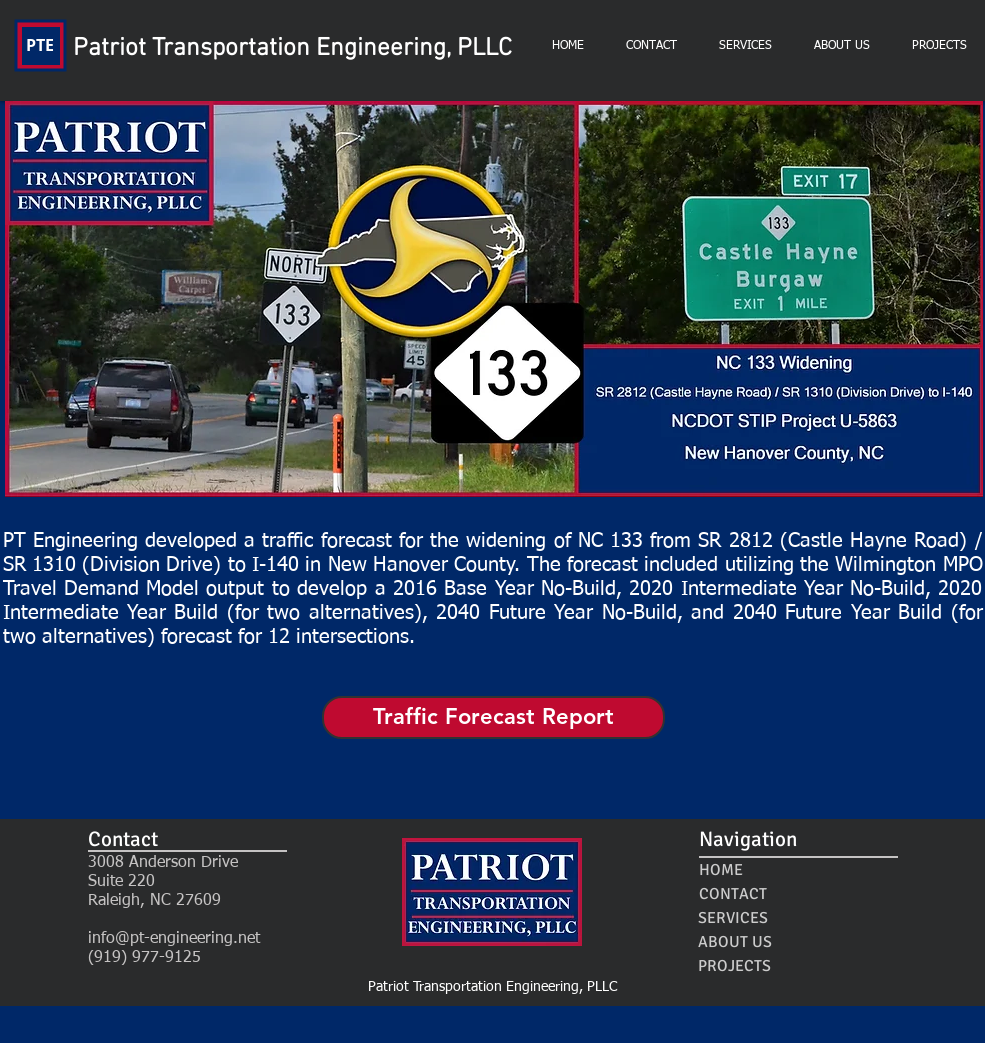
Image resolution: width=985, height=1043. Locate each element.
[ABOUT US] (735, 942)
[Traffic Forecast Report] (493, 717)
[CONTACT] (733, 894)
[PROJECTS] (735, 966)
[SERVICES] (733, 918)
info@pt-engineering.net (174, 939)
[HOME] (721, 870)
